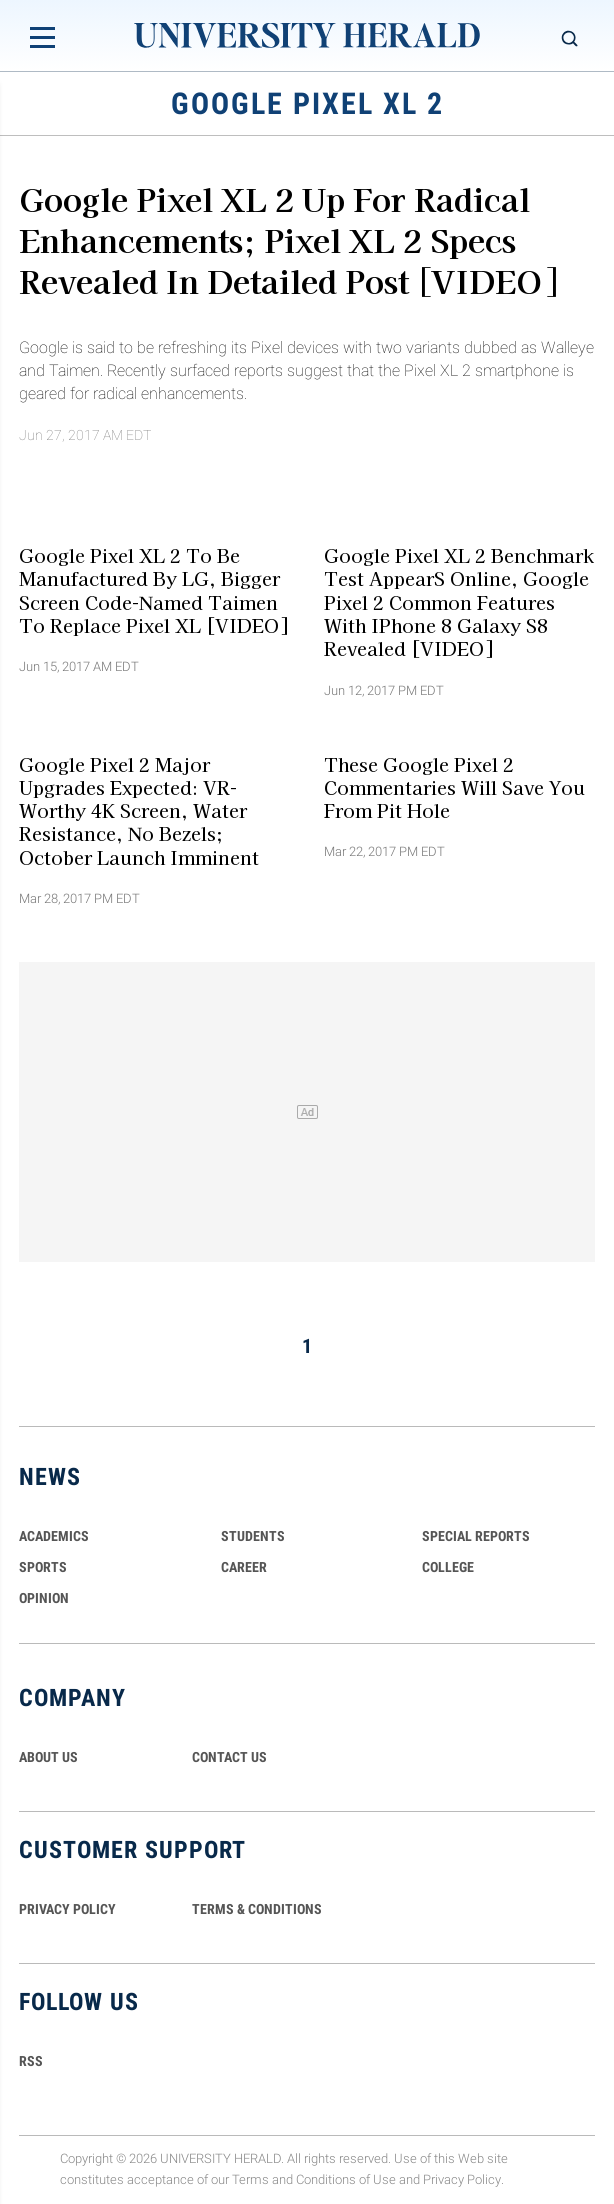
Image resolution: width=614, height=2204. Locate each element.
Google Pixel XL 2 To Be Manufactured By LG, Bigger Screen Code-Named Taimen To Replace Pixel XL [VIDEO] (153, 590)
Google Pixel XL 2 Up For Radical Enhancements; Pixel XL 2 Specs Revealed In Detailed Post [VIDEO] (288, 239)
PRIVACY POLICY (67, 1909)
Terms (250, 2179)
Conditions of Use (346, 2179)
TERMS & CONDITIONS (257, 1909)
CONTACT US (229, 1757)
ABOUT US (48, 1757)
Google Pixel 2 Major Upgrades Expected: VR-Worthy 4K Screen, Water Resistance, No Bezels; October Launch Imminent (139, 809)
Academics (54, 1536)
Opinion (44, 1598)
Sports (43, 1567)
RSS (31, 2061)
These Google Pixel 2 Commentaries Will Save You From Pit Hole (454, 786)
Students (253, 1536)
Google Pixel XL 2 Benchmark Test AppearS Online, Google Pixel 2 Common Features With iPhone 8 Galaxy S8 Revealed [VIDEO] (459, 601)
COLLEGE (448, 1567)
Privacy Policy (462, 2179)
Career (244, 1567)
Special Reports (476, 1536)
